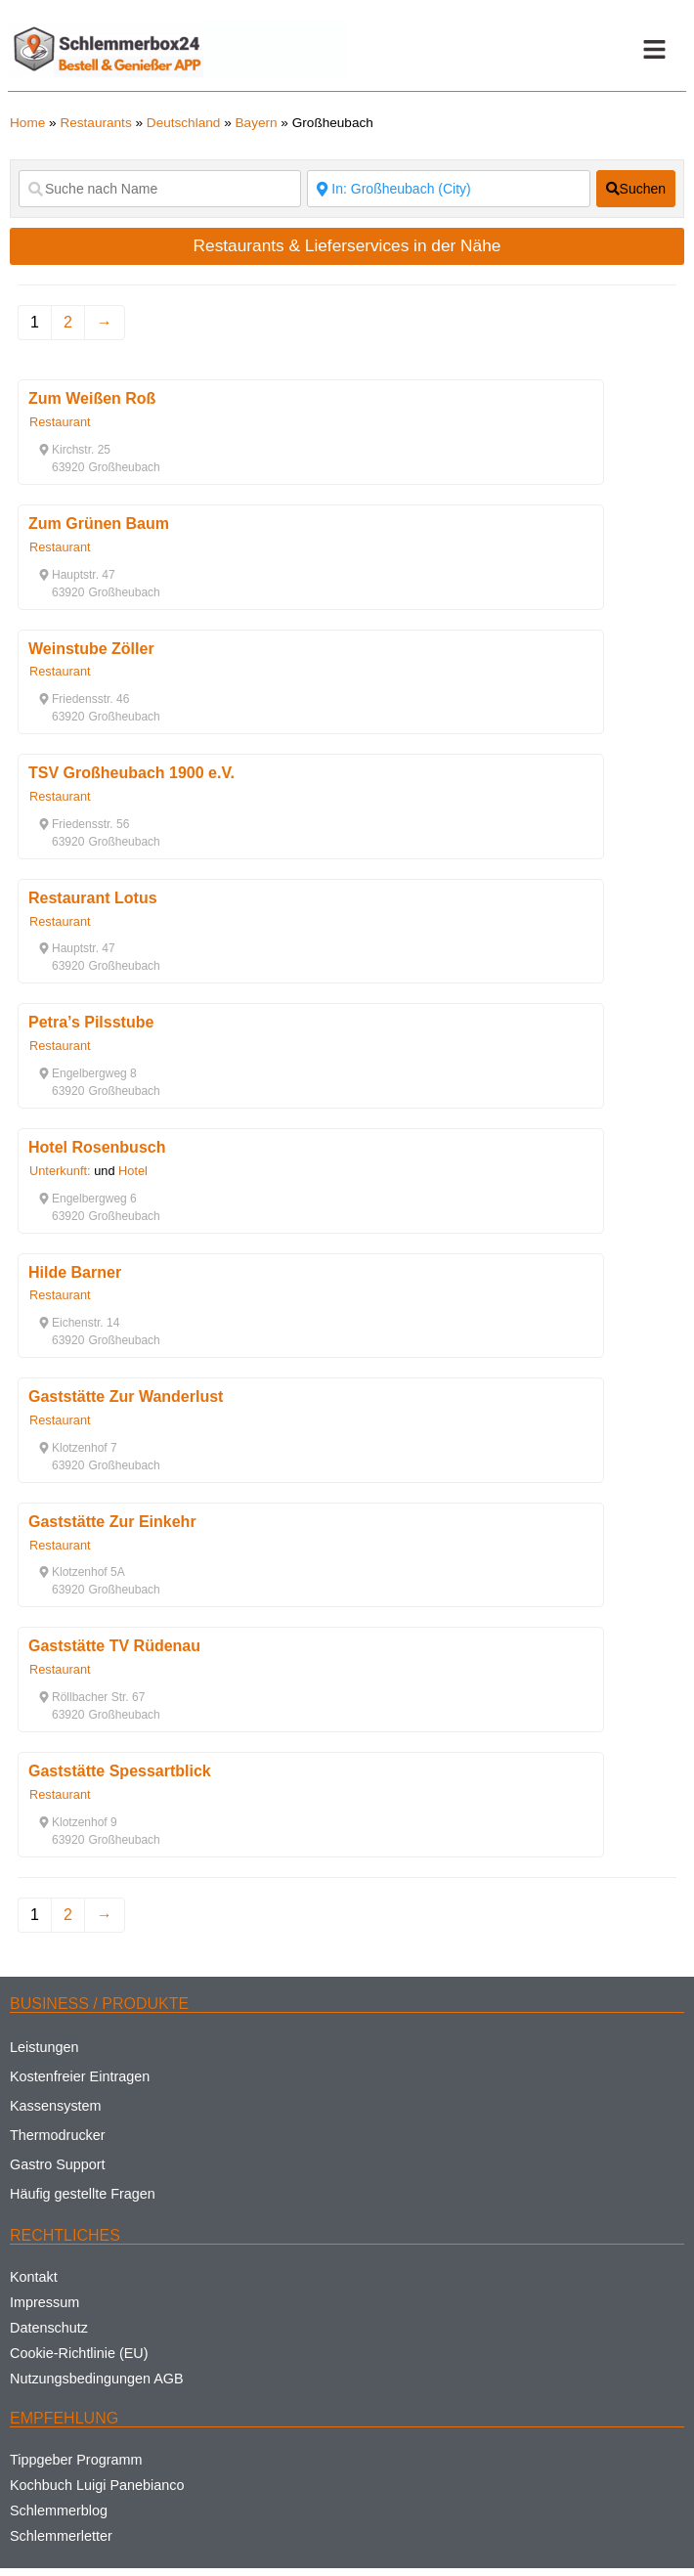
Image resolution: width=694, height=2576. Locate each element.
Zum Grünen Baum (98, 523)
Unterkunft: (60, 1170)
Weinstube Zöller (91, 648)
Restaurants (95, 122)
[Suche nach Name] (160, 188)
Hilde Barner (74, 1272)
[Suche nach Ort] (448, 188)
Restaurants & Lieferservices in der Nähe (347, 245)
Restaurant (60, 422)
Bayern (257, 122)
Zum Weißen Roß (91, 398)
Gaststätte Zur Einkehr (112, 1521)
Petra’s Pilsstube (90, 1022)
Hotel (133, 1170)
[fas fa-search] (635, 188)
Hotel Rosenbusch (96, 1147)
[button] (654, 49)
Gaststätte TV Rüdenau (114, 1645)
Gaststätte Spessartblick (119, 1771)
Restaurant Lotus (92, 898)
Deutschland (184, 122)
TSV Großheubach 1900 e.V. (131, 772)
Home (27, 122)
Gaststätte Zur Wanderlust (125, 1396)
